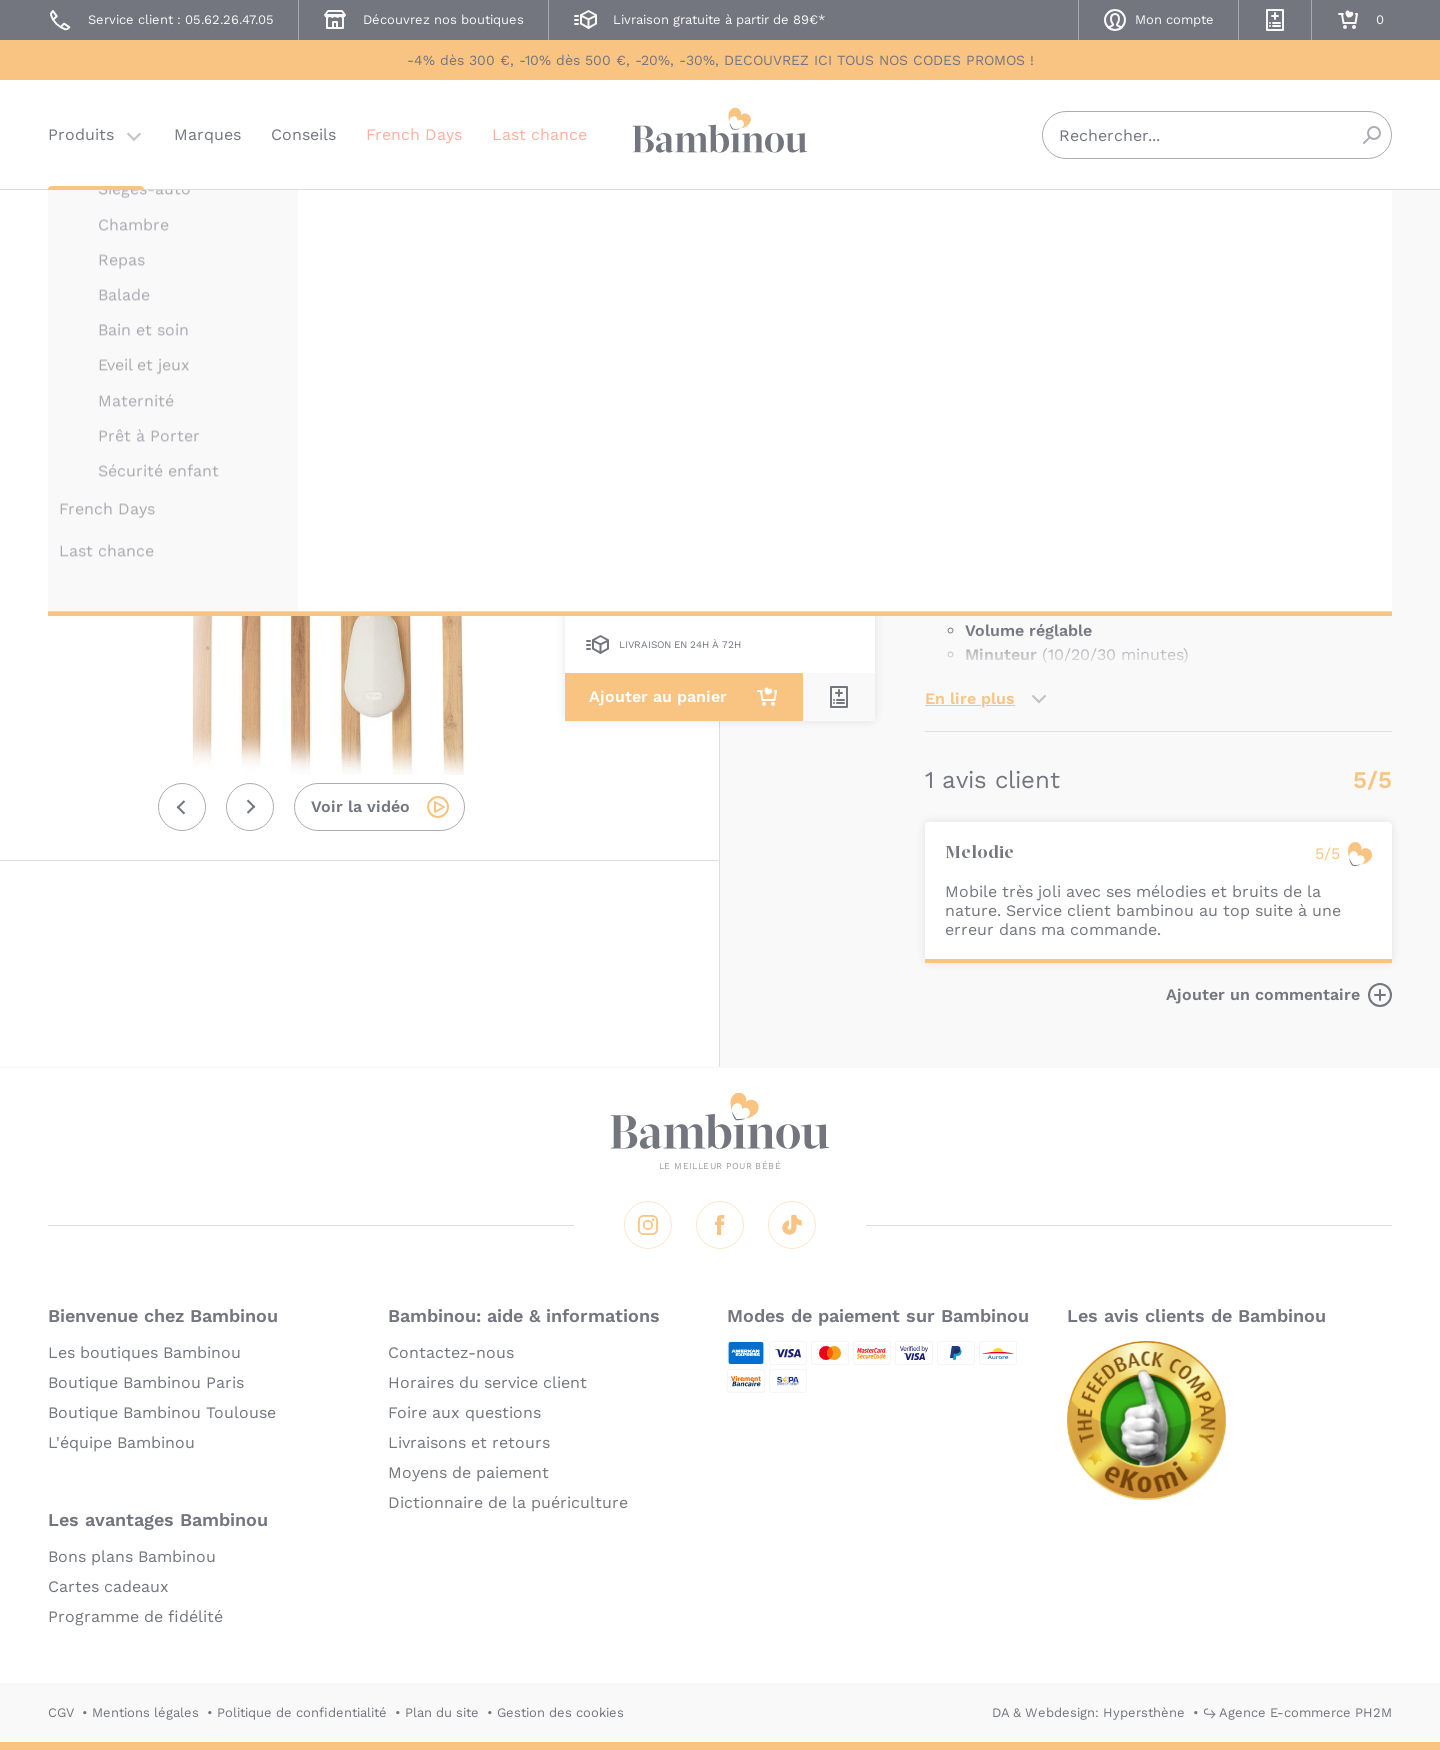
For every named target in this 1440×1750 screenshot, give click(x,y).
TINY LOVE (959, 217)
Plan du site (442, 1712)
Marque (1077, 421)
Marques (207, 134)
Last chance (539, 134)
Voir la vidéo (360, 806)
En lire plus (970, 698)
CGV (61, 1712)
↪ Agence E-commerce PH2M (1297, 1712)
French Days (414, 134)
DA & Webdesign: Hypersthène (1088, 1712)
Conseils (303, 134)
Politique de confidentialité (302, 1712)
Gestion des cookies (560, 1712)
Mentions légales (145, 1712)
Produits (81, 134)
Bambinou (720, 132)
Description (971, 421)
